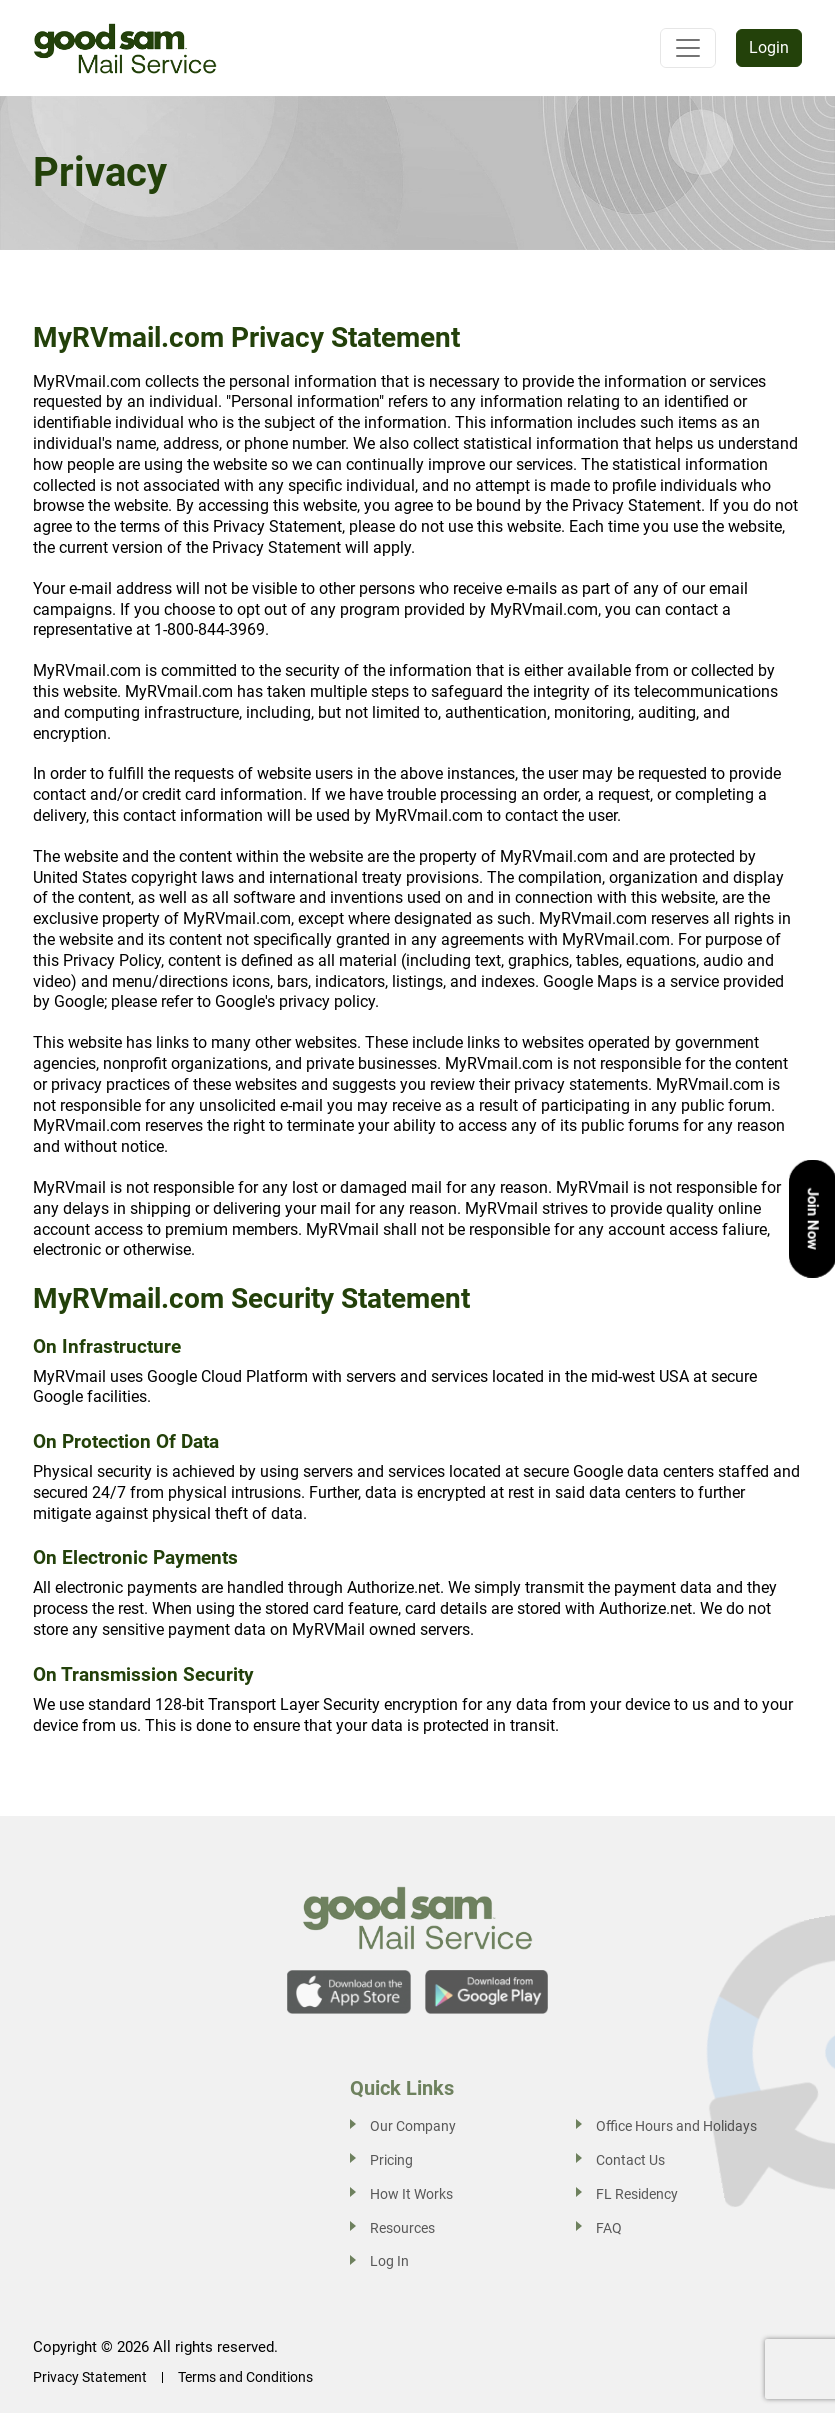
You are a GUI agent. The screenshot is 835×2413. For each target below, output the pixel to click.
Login (769, 47)
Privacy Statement (90, 2377)
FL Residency (637, 2194)
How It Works (411, 2194)
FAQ (609, 2228)
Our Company (413, 2126)
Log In (389, 2261)
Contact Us (630, 2160)
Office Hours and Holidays (676, 2126)
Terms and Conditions (245, 2377)
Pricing (391, 2160)
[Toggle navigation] (688, 48)
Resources (402, 2228)
